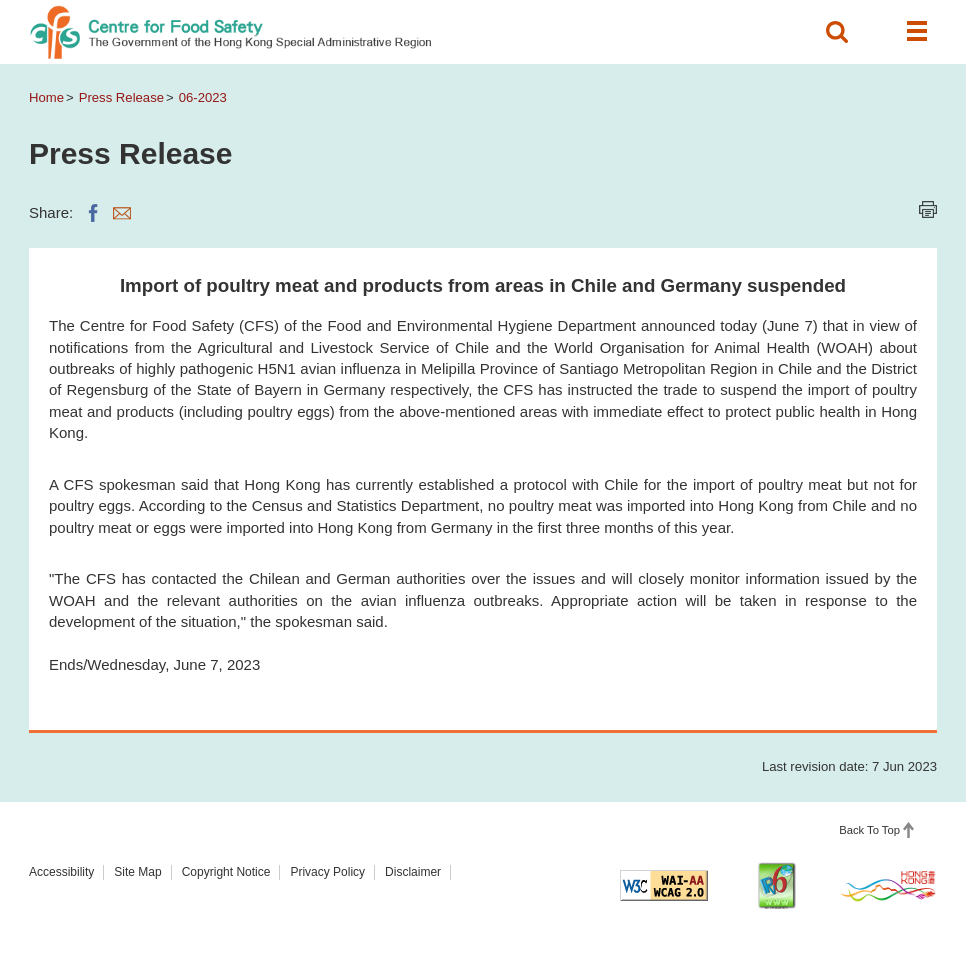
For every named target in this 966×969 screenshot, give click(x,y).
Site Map (137, 872)
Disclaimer (413, 872)
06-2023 (203, 97)
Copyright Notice (226, 872)
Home (46, 97)
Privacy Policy (327, 872)
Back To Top (869, 830)
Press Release (121, 97)
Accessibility (61, 872)
